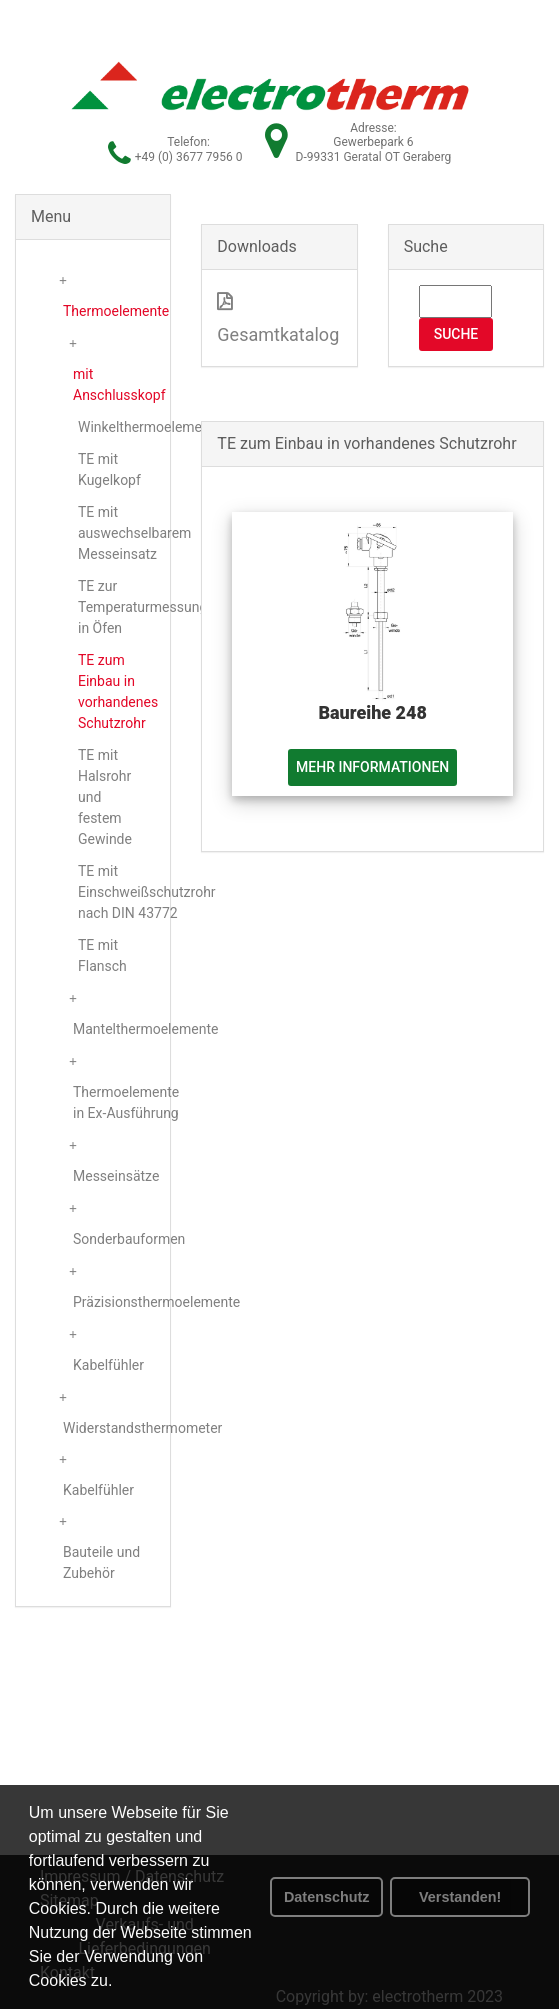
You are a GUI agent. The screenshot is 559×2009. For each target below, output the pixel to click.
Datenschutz (327, 1897)
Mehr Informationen (372, 767)
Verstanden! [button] (460, 1897)
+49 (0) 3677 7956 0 (189, 157)
